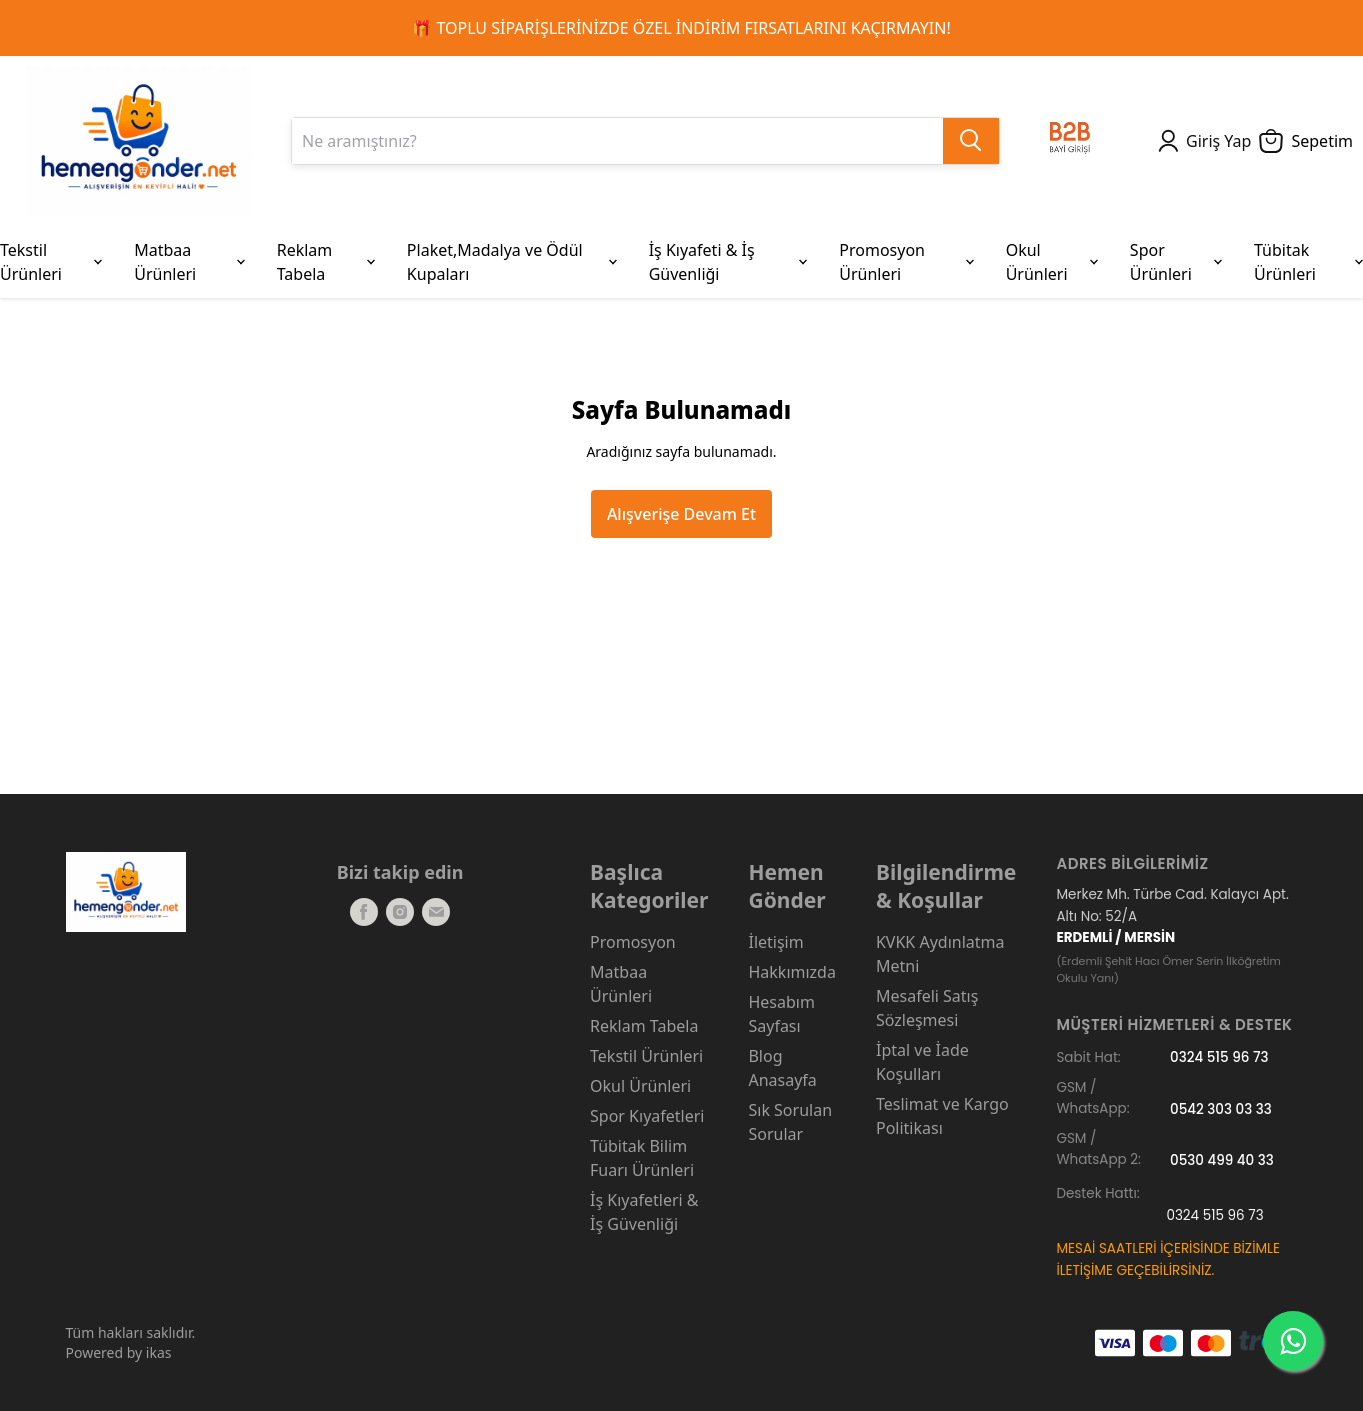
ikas (159, 1352)
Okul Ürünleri (640, 1086)
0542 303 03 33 (1221, 1108)
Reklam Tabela (644, 1026)
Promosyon (633, 942)
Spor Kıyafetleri (647, 1116)
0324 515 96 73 (1219, 1057)
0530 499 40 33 (1222, 1159)
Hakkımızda (791, 972)
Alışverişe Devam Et (681, 514)
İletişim (775, 942)
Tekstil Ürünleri (646, 1056)
